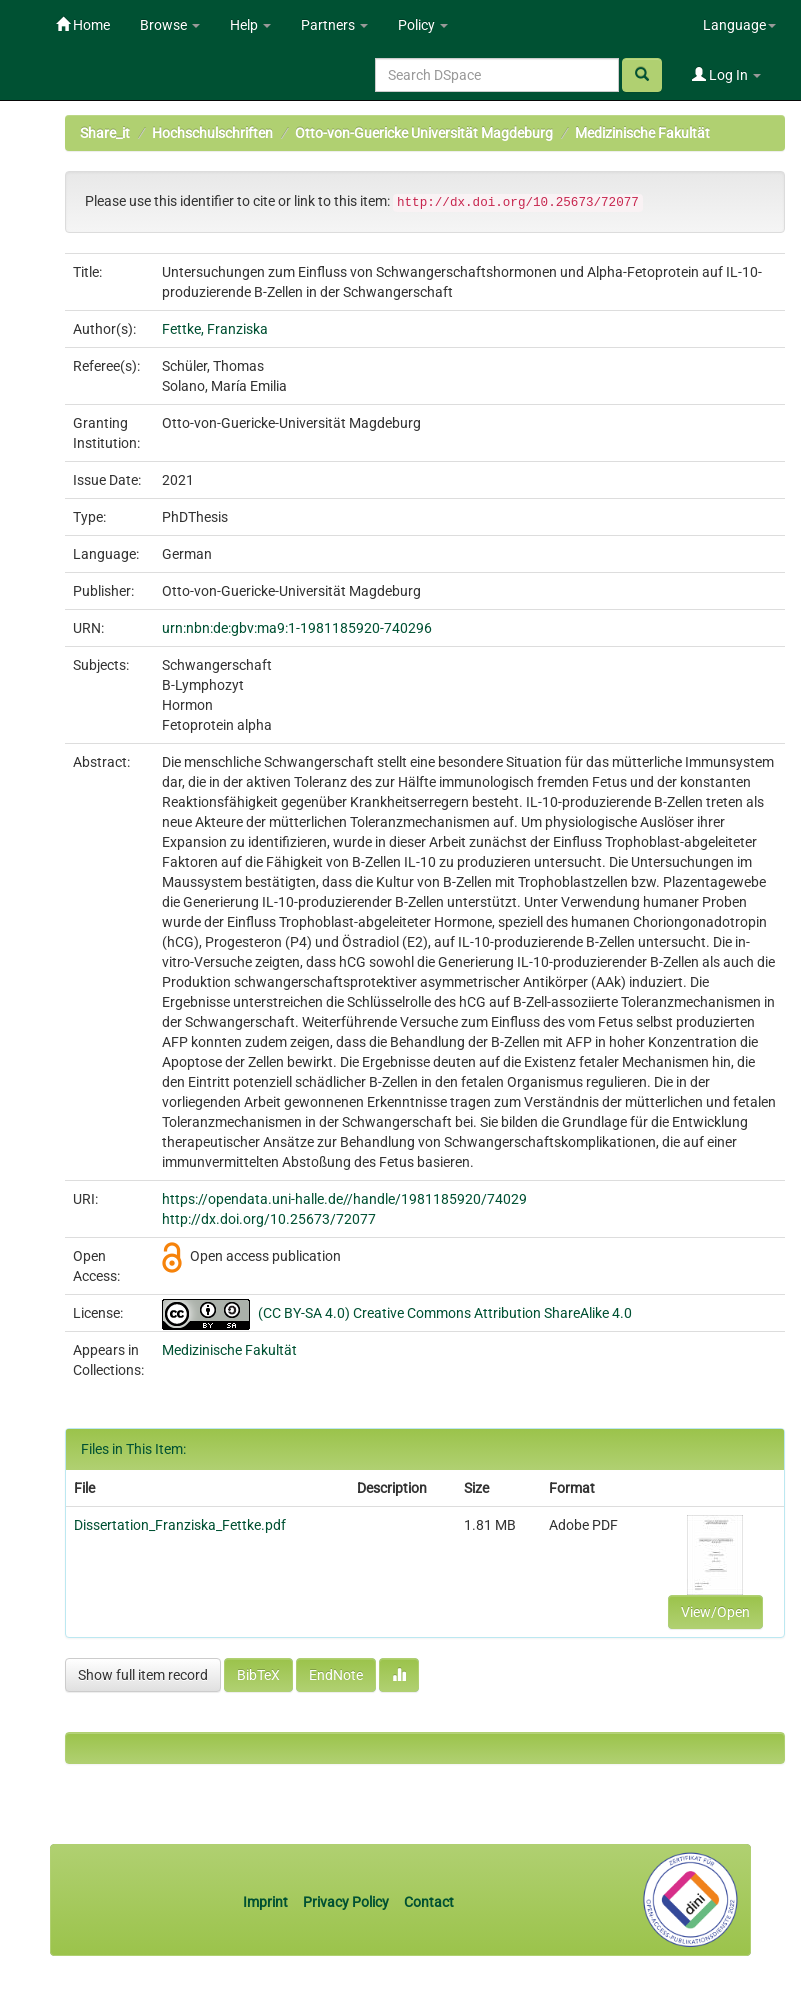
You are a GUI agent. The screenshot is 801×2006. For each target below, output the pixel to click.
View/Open (715, 1612)
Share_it (105, 133)
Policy (423, 25)
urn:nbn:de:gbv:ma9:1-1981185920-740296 (297, 628)
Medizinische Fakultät (642, 133)
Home (83, 25)
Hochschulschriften (212, 133)
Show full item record (143, 1675)
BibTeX (258, 1675)
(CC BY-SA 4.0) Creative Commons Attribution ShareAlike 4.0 (445, 1313)
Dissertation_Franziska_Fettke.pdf (180, 1525)
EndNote (336, 1675)
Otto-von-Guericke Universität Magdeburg (424, 133)
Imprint (267, 1902)
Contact (429, 1902)
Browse (170, 25)
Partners (334, 25)
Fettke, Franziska (215, 329)
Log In (726, 75)
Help (250, 25)
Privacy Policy (346, 1902)
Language (739, 25)
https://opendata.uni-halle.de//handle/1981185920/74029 (344, 1199)
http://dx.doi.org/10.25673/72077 (269, 1219)
